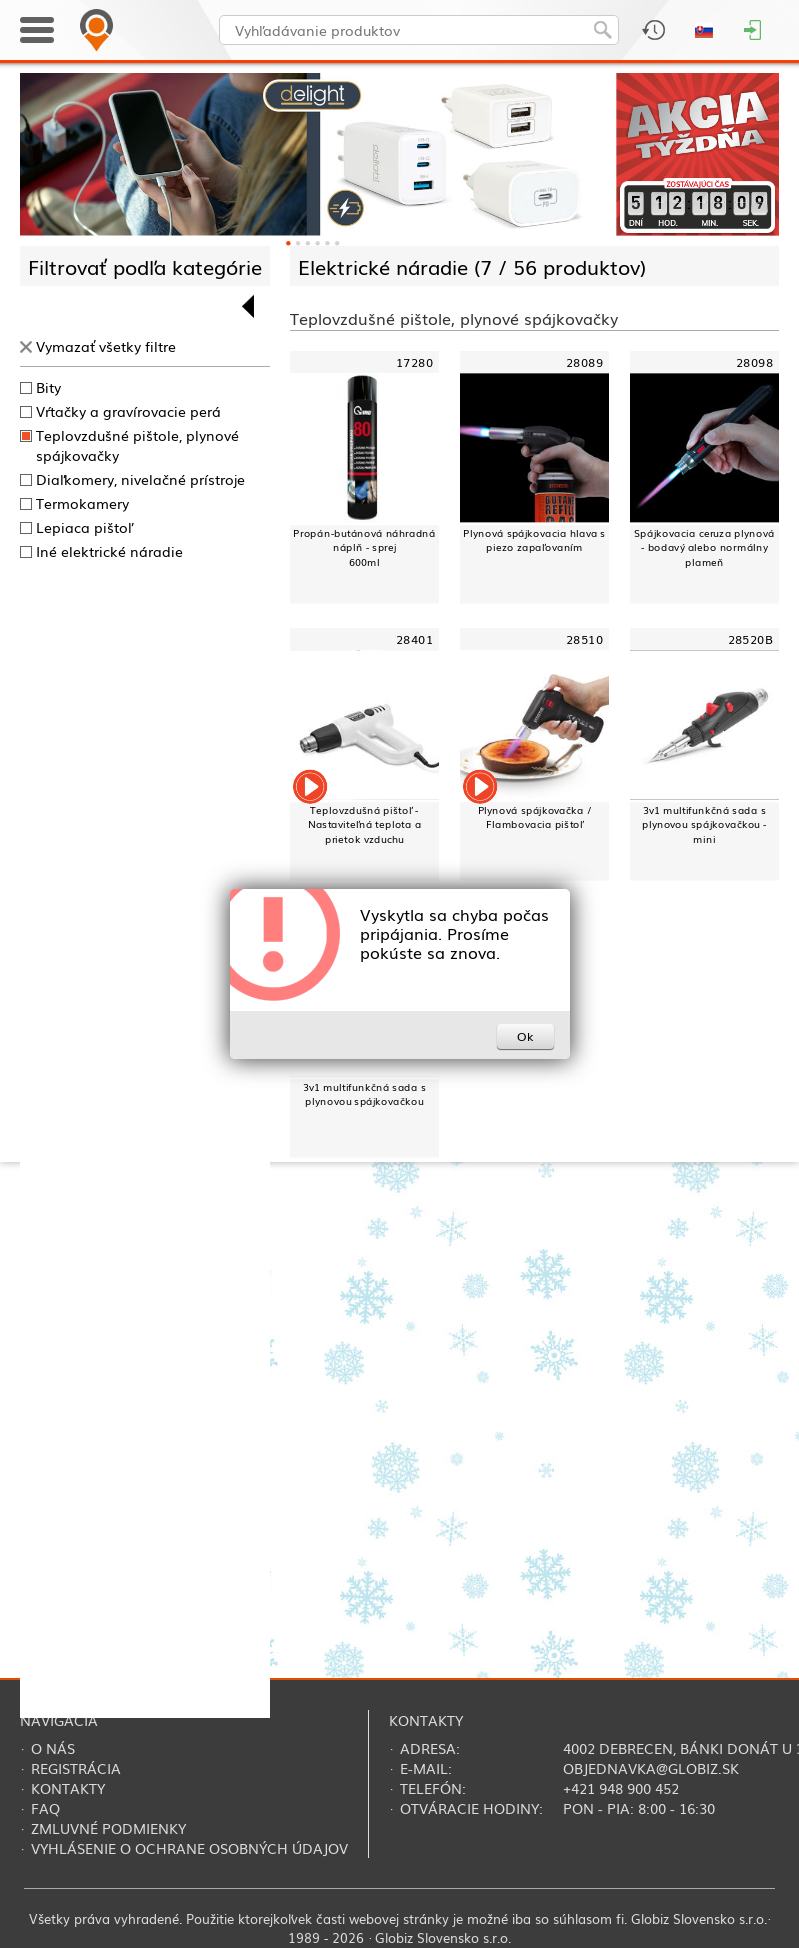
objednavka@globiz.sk (651, 1768)
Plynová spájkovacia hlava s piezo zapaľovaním (534, 539)
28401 (414, 639)
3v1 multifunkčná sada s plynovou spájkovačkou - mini (704, 823)
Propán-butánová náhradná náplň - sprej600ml (364, 546)
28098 (754, 362)
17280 (414, 362)
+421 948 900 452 (621, 1788)
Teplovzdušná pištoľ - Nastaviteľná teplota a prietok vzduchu (365, 823)
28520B (750, 639)
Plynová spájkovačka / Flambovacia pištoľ (535, 816)
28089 (584, 362)
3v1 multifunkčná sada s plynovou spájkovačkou (364, 1093)
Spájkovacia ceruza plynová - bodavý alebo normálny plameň (704, 546)
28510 (584, 639)
